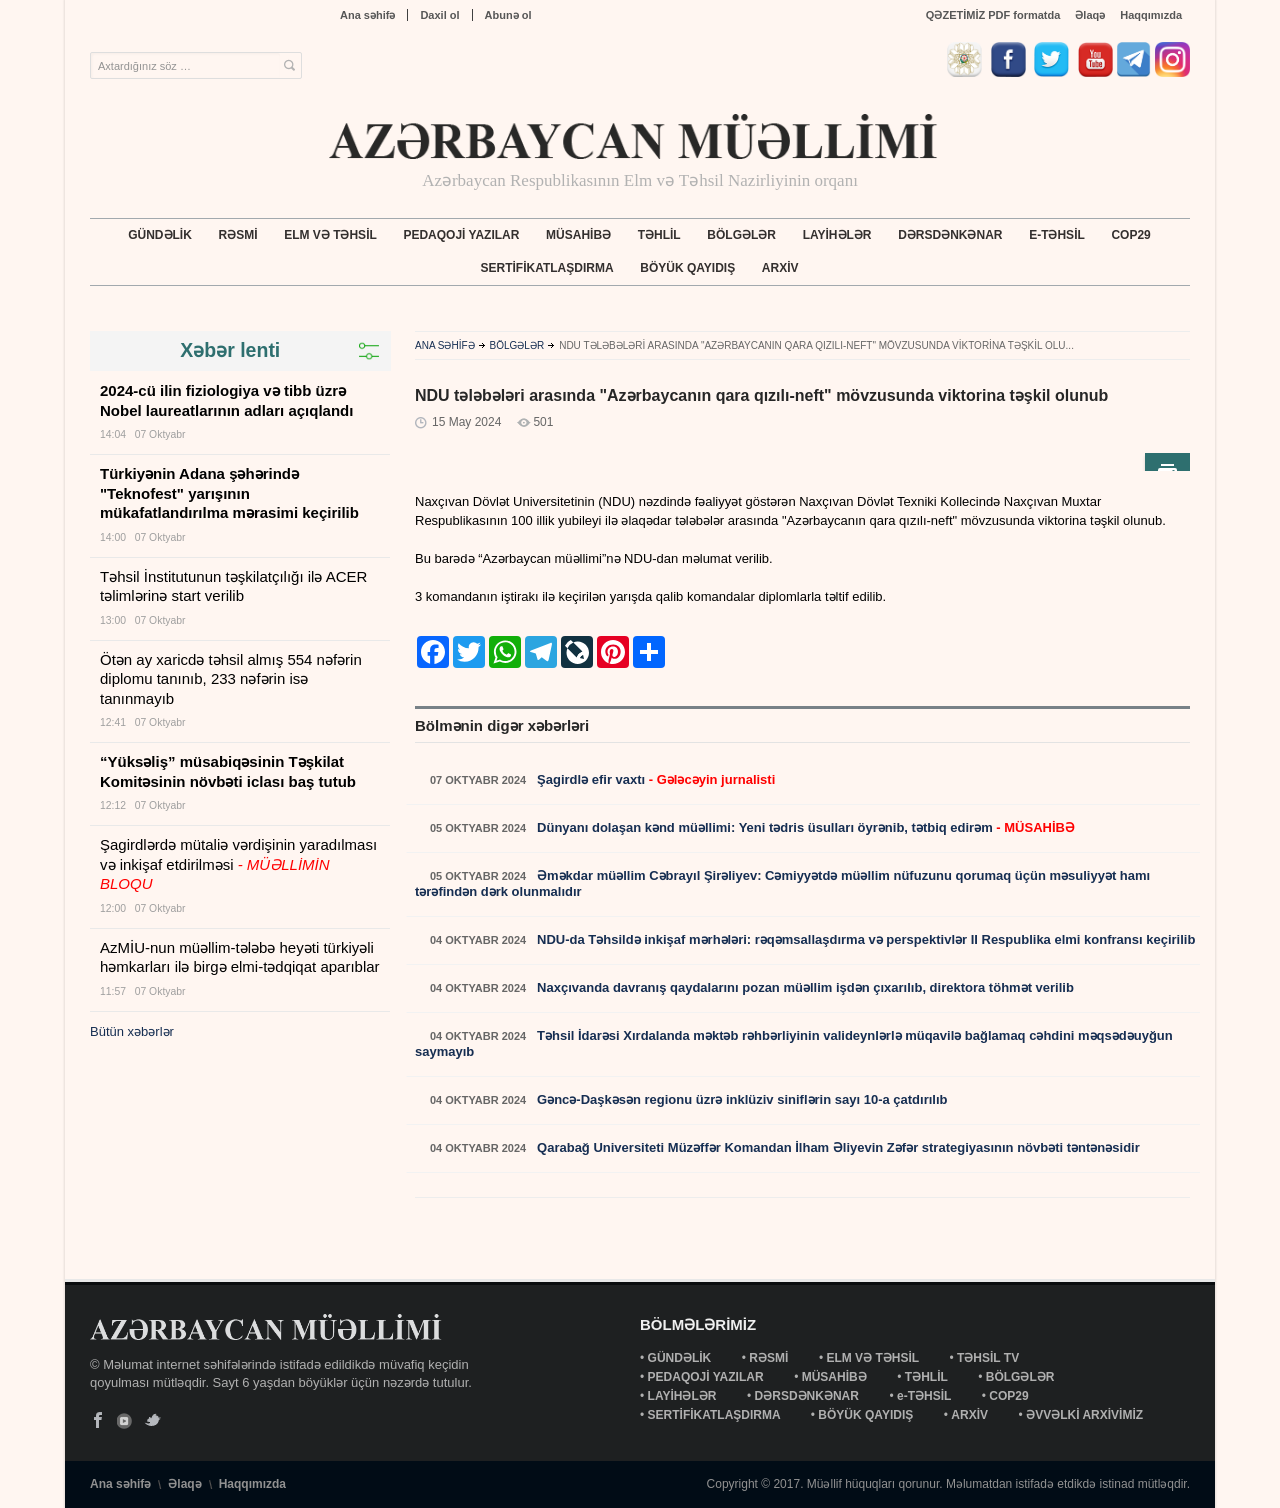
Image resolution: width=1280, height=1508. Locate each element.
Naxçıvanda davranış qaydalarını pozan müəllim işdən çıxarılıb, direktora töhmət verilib (803, 987)
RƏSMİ (238, 235)
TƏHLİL (659, 235)
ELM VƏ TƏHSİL (330, 235)
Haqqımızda (1151, 15)
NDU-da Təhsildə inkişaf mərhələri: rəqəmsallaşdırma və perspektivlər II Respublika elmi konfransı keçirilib (864, 939)
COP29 (1130, 235)
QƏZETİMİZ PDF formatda (993, 15)
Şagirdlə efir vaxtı (654, 779)
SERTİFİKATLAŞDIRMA (547, 268)
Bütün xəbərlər (132, 1031)
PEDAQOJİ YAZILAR (461, 235)
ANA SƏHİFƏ (445, 345)
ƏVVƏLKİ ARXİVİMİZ (1084, 1415)
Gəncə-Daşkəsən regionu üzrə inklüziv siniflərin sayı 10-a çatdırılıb (740, 1099)
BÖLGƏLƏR (741, 235)
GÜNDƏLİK (160, 235)
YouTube (125, 1420)
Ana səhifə (367, 15)
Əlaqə (1090, 15)
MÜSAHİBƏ (578, 235)
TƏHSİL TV (989, 1358)
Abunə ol (508, 15)
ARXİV (780, 268)
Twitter (152, 1420)
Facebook (98, 1420)
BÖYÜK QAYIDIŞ (687, 268)
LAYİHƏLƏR (837, 235)
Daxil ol (439, 15)
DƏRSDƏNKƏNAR (950, 235)
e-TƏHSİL (1057, 235)
